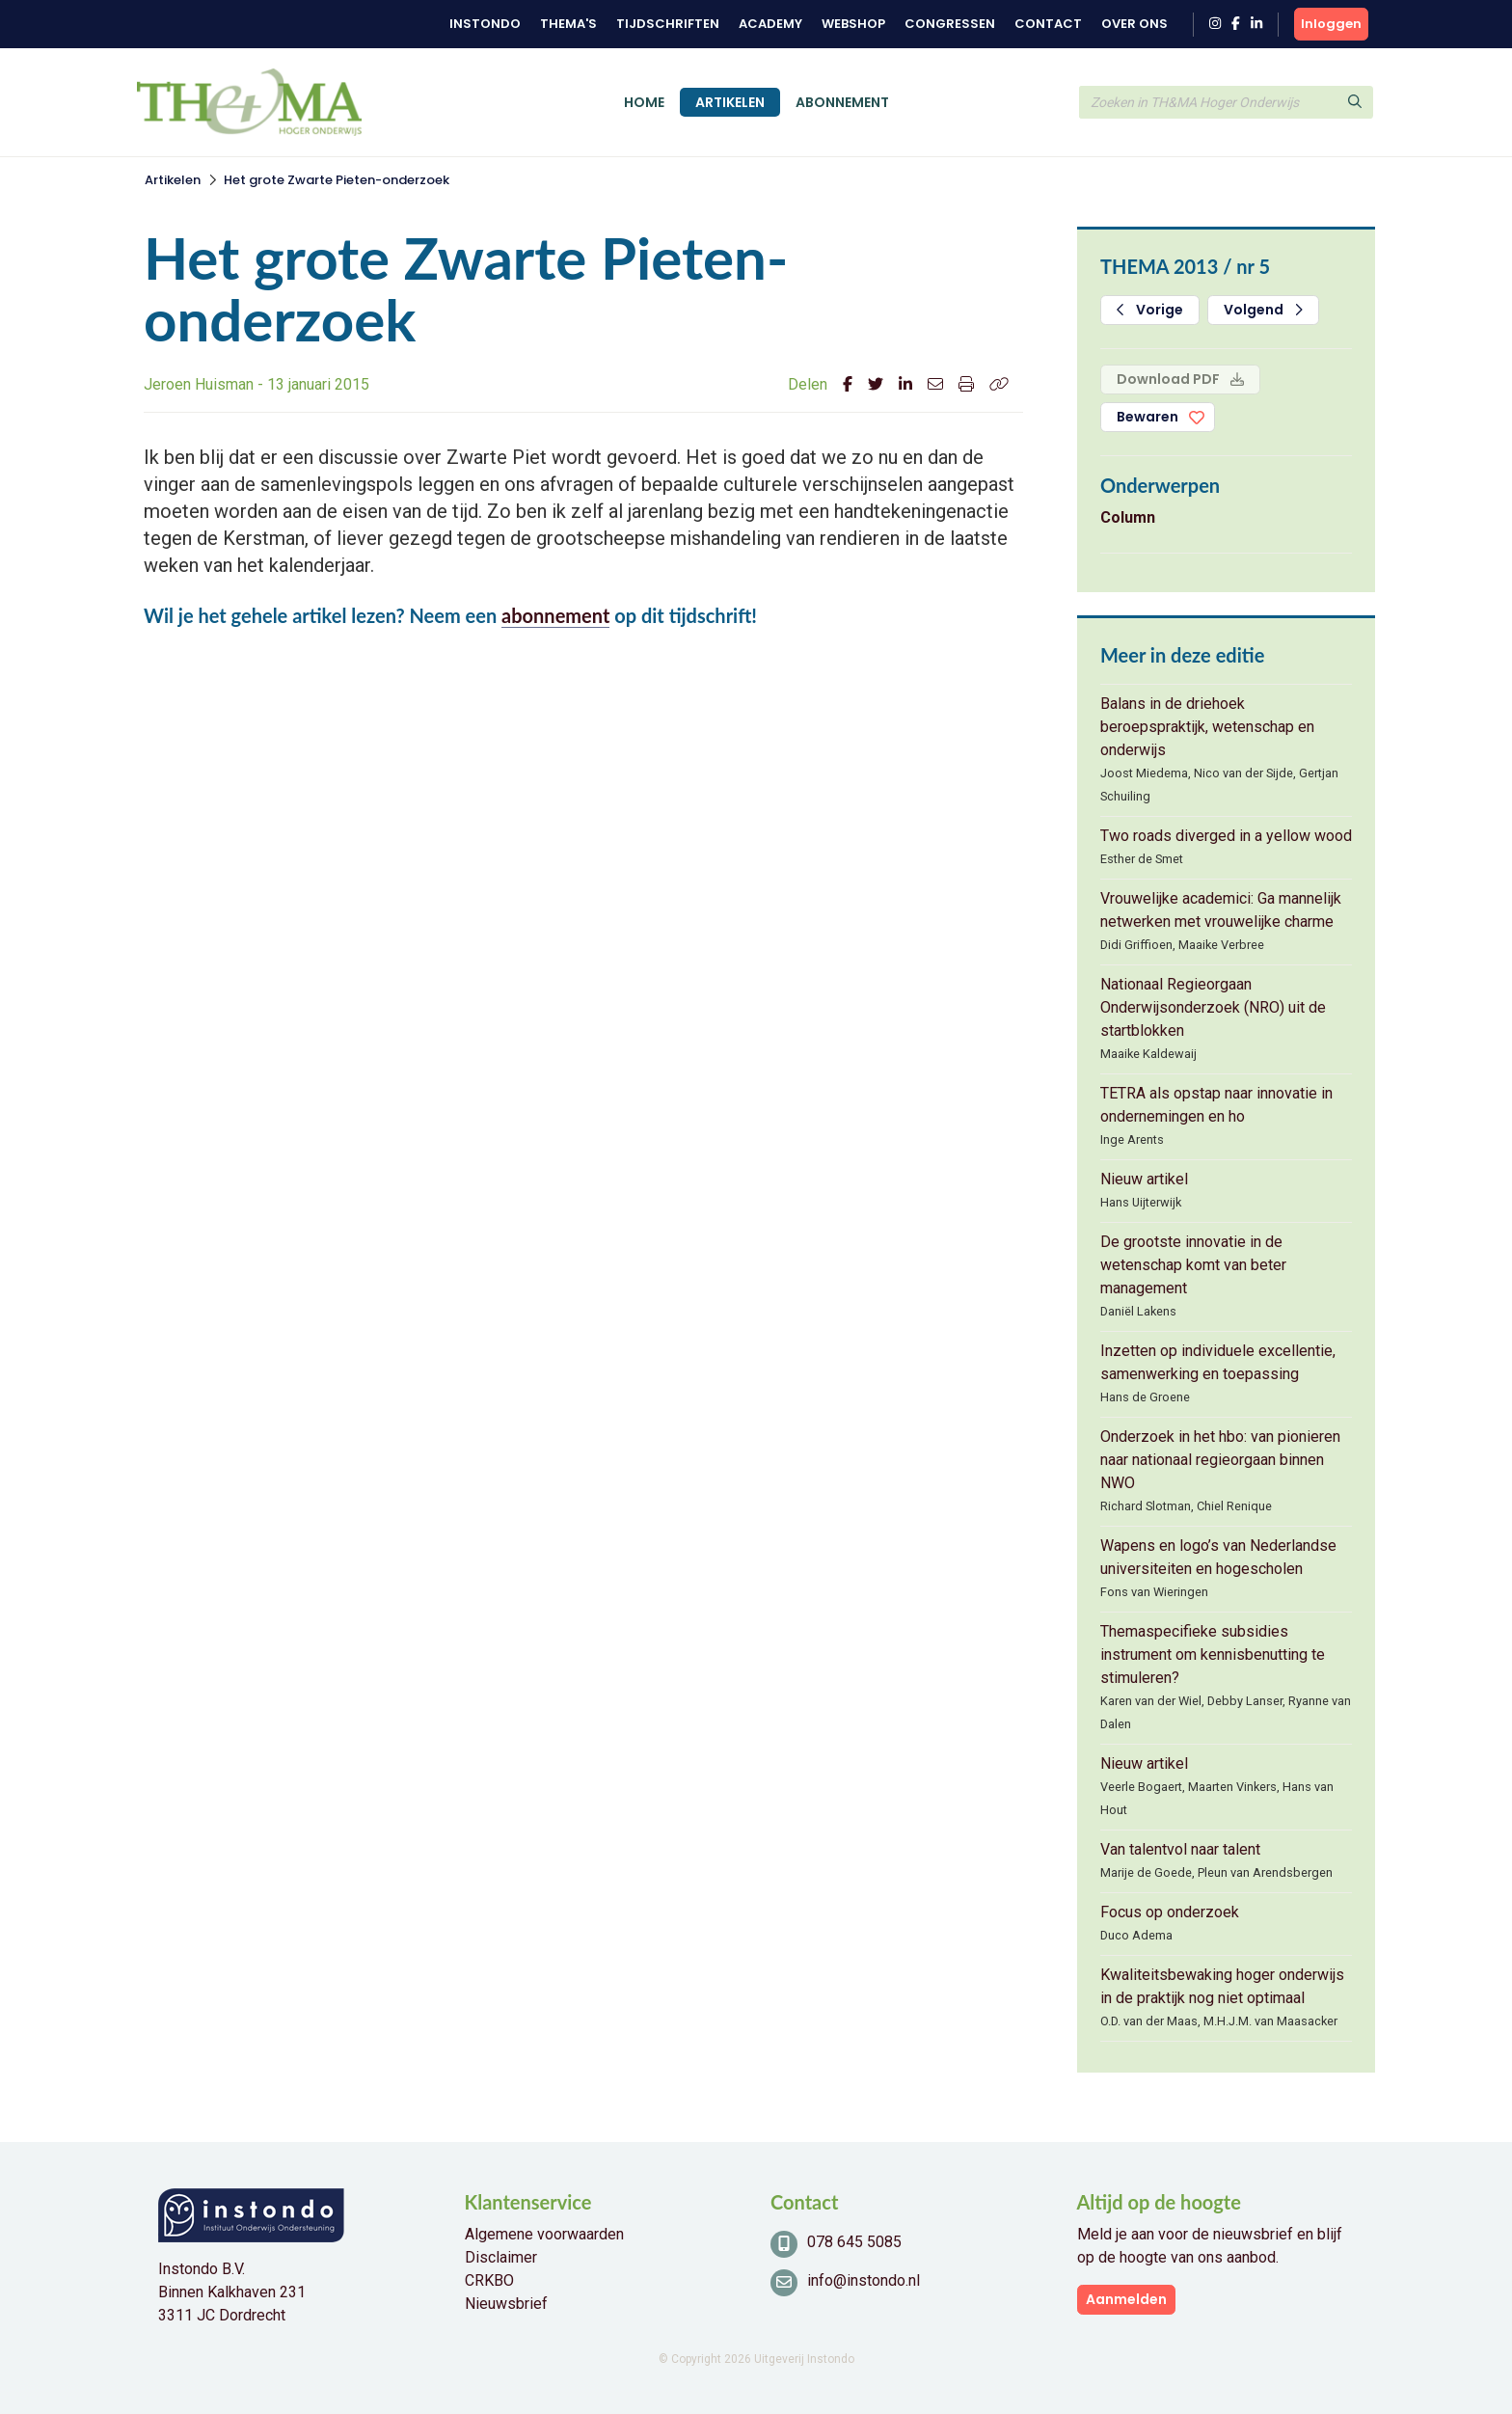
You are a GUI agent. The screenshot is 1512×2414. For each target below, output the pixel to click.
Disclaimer (501, 2257)
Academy (770, 23)
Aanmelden (1126, 2299)
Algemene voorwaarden (544, 2234)
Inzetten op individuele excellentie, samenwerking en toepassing (1218, 1362)
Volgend (1263, 309)
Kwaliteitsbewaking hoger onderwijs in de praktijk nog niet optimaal (1222, 1986)
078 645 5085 (854, 2242)
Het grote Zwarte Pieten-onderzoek (336, 180)
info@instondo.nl (863, 2280)
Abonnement (842, 102)
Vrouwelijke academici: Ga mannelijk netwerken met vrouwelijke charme (1220, 910)
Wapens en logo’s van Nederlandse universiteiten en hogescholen (1218, 1557)
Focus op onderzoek (1169, 1912)
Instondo (485, 23)
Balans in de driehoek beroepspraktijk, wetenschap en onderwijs (1207, 726)
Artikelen (730, 102)
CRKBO (489, 2280)
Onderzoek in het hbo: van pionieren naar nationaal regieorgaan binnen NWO (1220, 1459)
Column (1127, 517)
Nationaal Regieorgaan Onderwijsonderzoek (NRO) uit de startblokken (1213, 1007)
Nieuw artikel (1144, 1179)
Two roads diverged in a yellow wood (1226, 836)
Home (644, 102)
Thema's (568, 23)
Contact (1048, 23)
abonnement (555, 615)
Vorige (1150, 309)
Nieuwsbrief (506, 2303)
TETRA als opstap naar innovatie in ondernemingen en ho (1216, 1105)
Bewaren (1147, 416)
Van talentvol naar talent (1180, 1849)
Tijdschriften (667, 23)
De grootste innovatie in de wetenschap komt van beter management (1193, 1265)
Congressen (949, 23)
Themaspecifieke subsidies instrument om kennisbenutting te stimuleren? (1212, 1654)
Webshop (853, 23)
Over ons (1134, 23)
